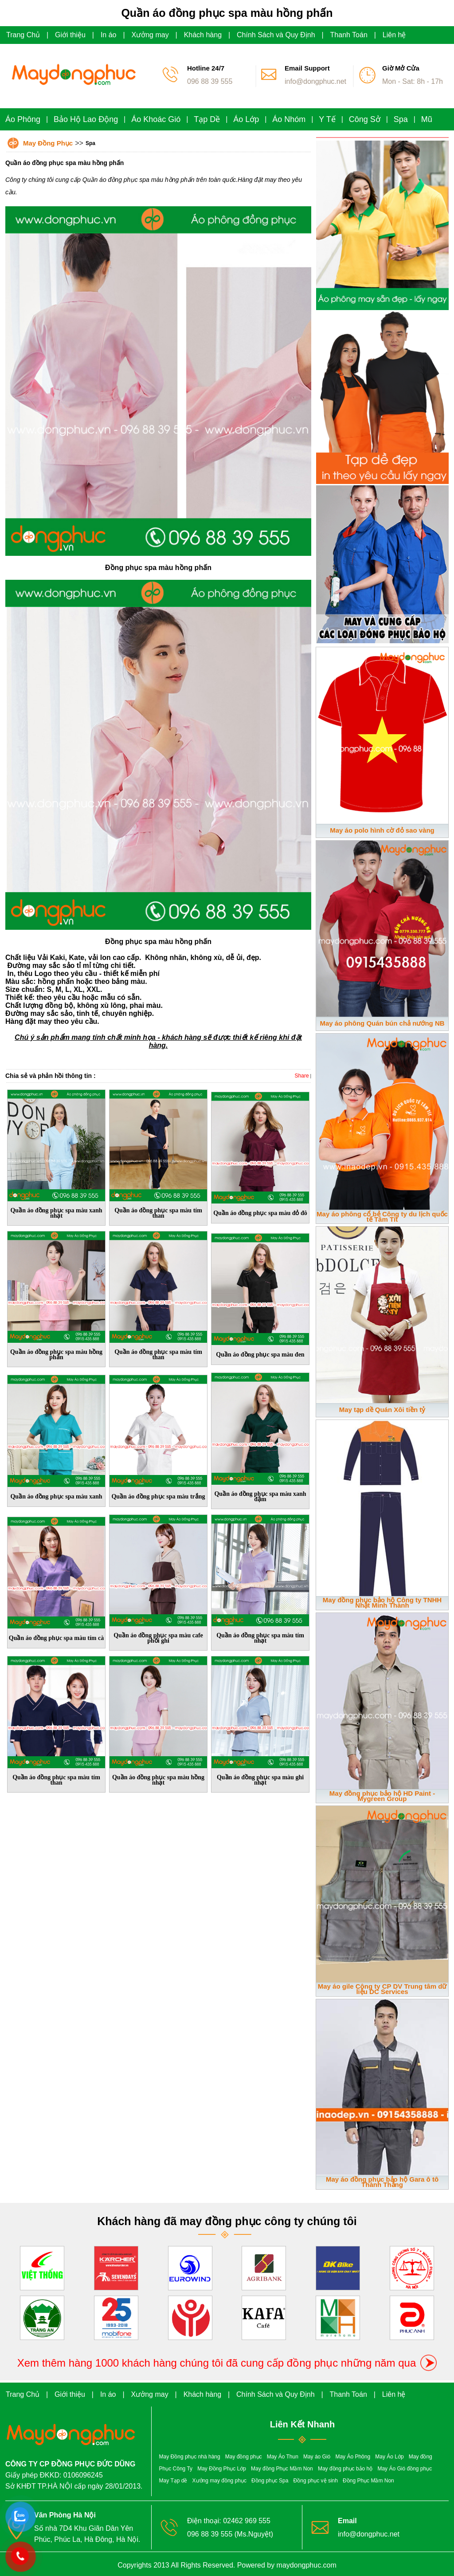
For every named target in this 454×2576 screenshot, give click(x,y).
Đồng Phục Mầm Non (368, 2481)
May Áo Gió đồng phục (404, 2469)
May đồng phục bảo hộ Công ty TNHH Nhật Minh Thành (382, 1602)
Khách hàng (203, 35)
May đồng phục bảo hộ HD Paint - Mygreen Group (382, 1795)
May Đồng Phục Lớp (221, 2469)
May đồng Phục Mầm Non (282, 2469)
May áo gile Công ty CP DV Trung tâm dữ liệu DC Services (382, 1988)
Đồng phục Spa (269, 2481)
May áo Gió (316, 2457)
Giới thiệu (70, 35)
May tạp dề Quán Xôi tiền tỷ (382, 1409)
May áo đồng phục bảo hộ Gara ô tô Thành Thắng (382, 2181)
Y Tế (327, 119)
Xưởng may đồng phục (219, 2481)
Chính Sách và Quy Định (276, 35)
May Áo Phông (352, 2457)
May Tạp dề (173, 2481)
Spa (401, 119)
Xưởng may (150, 35)
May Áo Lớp (389, 2457)
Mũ (426, 119)
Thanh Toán (349, 35)
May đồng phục (243, 2457)
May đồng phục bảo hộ (345, 2469)
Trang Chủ (23, 35)
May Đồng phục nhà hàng (189, 2457)
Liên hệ (394, 35)
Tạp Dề (207, 119)
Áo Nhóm (288, 119)
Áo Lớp (246, 119)
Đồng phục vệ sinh (316, 2481)
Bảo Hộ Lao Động (86, 119)
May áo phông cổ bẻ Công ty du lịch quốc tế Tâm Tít (382, 1216)
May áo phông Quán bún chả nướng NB (382, 1023)
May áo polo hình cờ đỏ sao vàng (382, 830)
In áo (109, 35)
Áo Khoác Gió (155, 119)
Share (302, 1076)
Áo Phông (22, 119)
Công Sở (364, 119)
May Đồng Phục (48, 143)
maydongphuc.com (307, 2565)
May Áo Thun (282, 2457)
